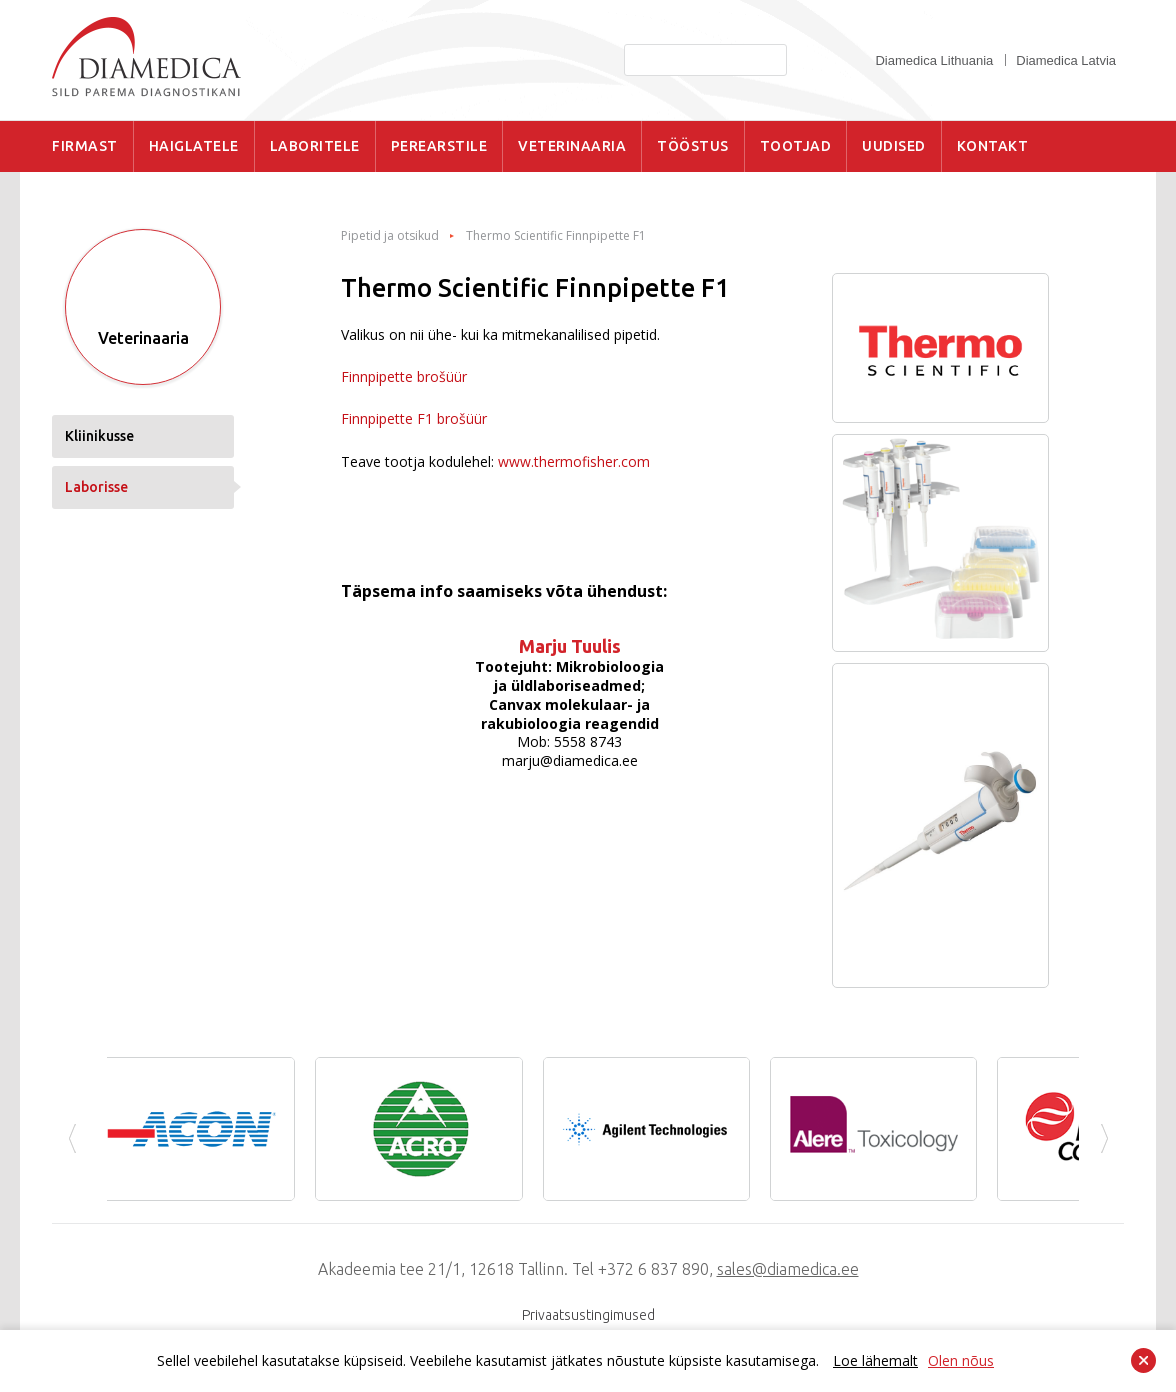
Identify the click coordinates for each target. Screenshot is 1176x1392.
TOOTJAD (796, 146)
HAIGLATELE (194, 146)
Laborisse (96, 487)
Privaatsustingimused (588, 1315)
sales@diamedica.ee (788, 1269)
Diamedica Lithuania (934, 60)
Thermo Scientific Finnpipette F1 (556, 236)
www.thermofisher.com (574, 461)
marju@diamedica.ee (570, 760)
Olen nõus (961, 1360)
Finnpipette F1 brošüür (414, 418)
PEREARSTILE (439, 146)
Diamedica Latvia (1066, 60)
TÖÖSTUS (693, 146)
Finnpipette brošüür (404, 376)
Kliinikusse (99, 436)
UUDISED (894, 146)
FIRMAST (85, 146)
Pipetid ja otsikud (390, 236)
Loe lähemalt (875, 1360)
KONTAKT (993, 146)
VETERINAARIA (572, 146)
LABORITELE (315, 146)
